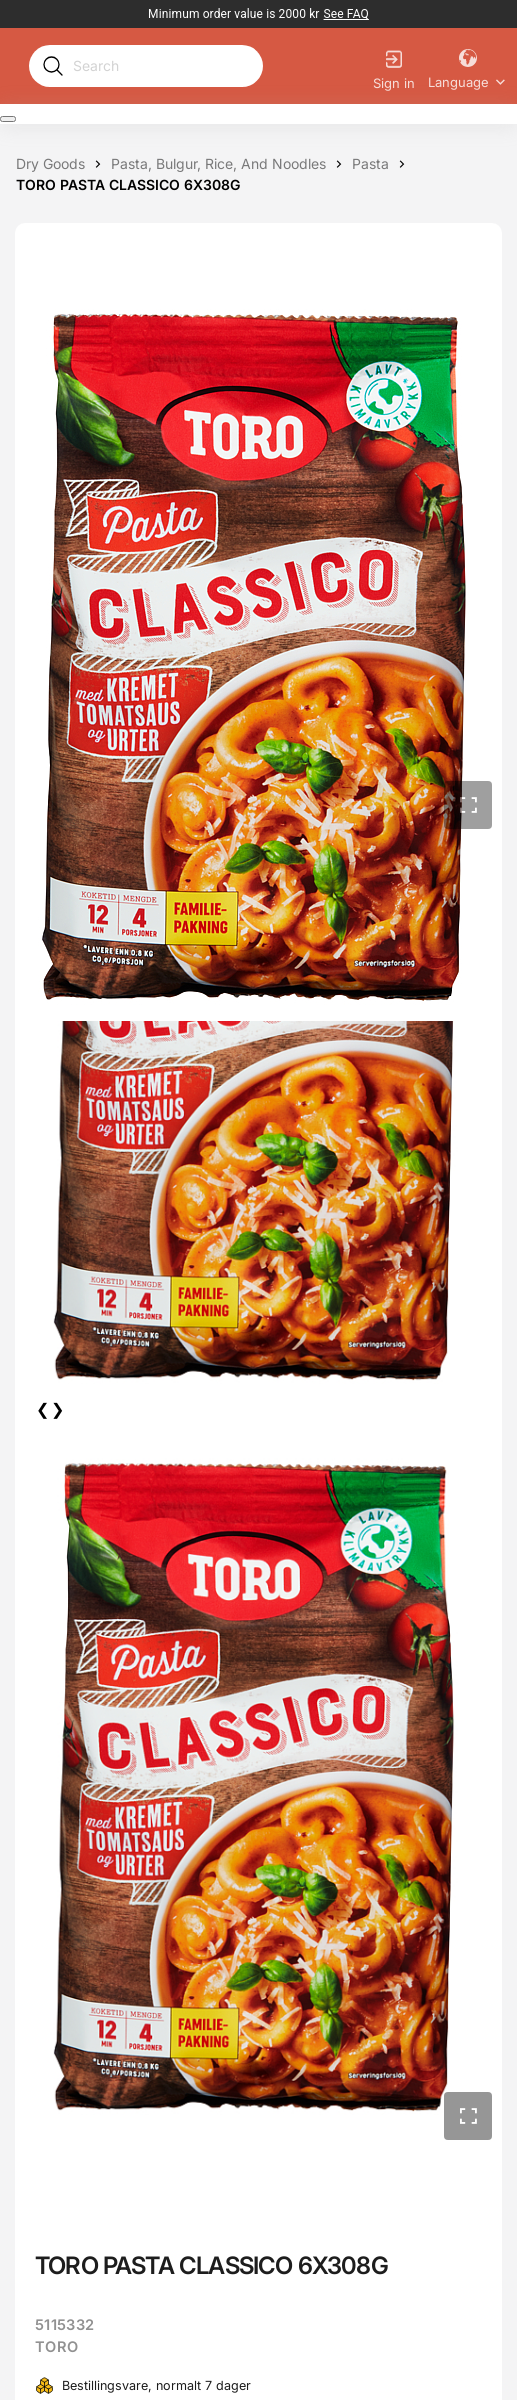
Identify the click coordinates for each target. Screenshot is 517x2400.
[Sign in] (394, 66)
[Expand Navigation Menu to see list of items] (8, 119)
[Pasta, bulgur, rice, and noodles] (218, 164)
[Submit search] (53, 66)
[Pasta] (370, 164)
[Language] (467, 65)
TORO (56, 2347)
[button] (468, 805)
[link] (346, 14)
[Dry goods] (50, 164)
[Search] (161, 66)
